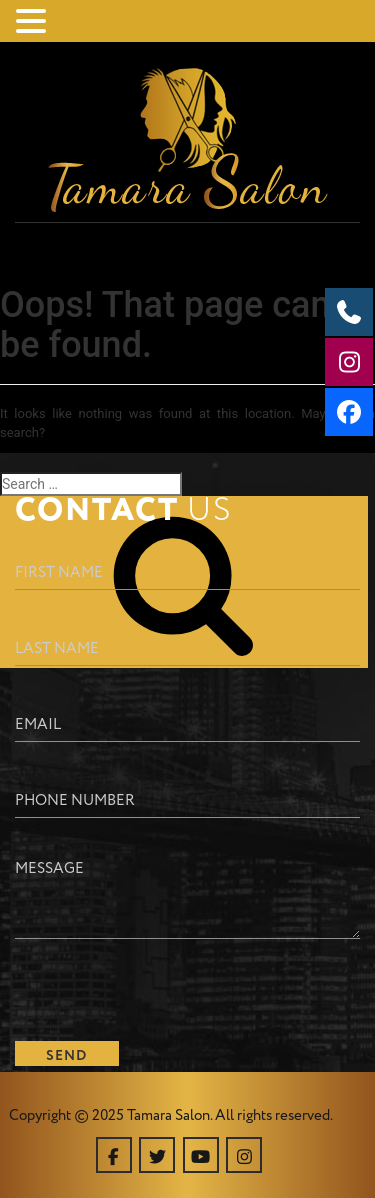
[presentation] (167, 987)
